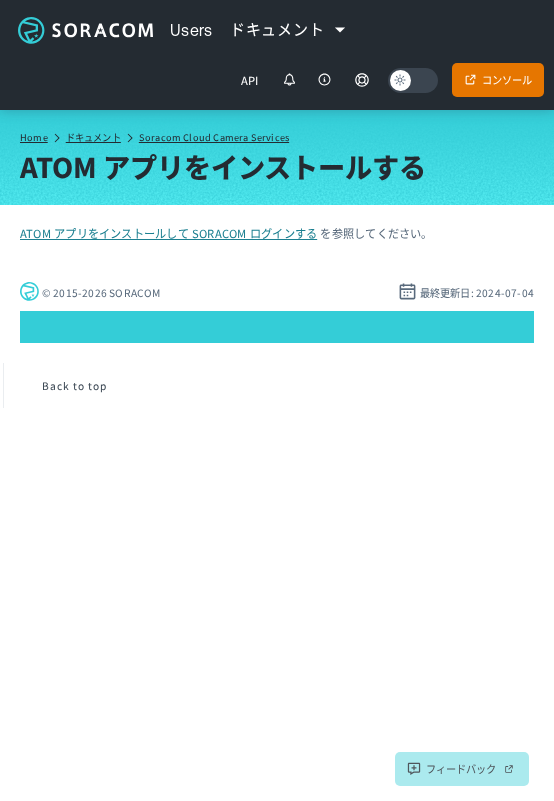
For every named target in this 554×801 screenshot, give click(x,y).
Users (191, 30)
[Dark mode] (413, 80)
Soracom (85, 30)
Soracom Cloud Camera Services (214, 137)
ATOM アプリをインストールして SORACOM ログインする (168, 233)
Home (34, 137)
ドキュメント (93, 137)
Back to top (74, 385)
